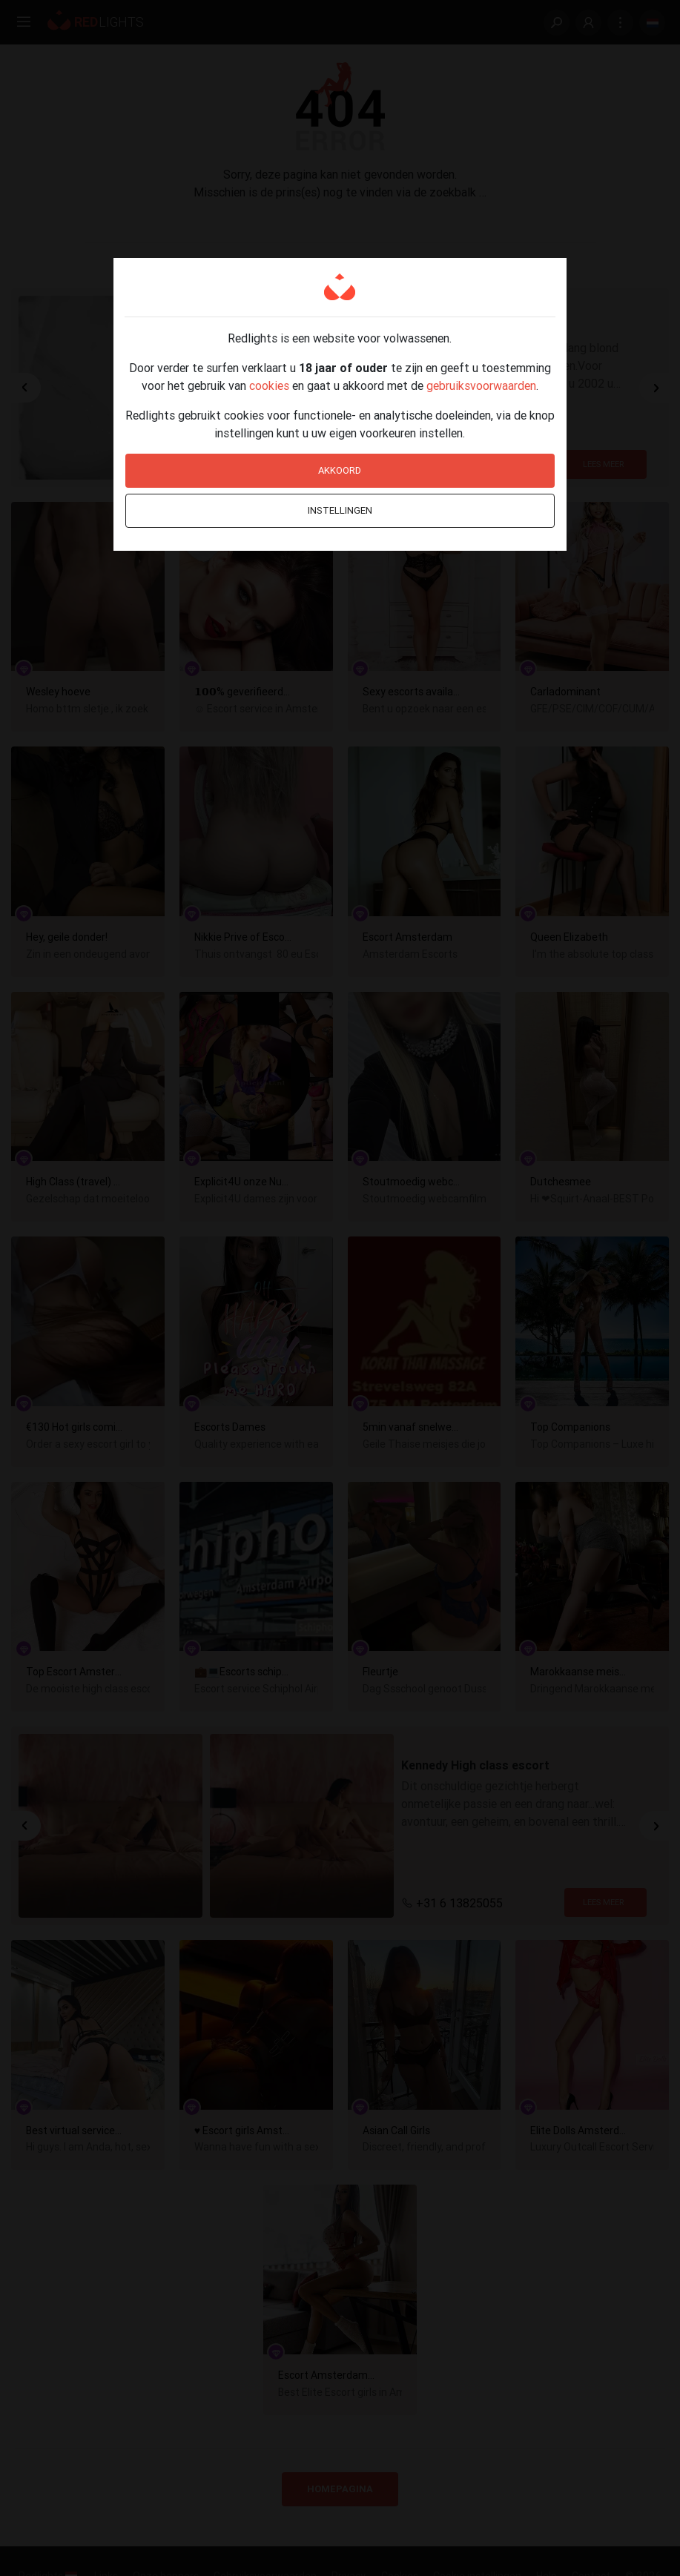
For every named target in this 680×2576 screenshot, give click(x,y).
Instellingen (340, 510)
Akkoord (339, 470)
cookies (269, 385)
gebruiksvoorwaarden (481, 385)
